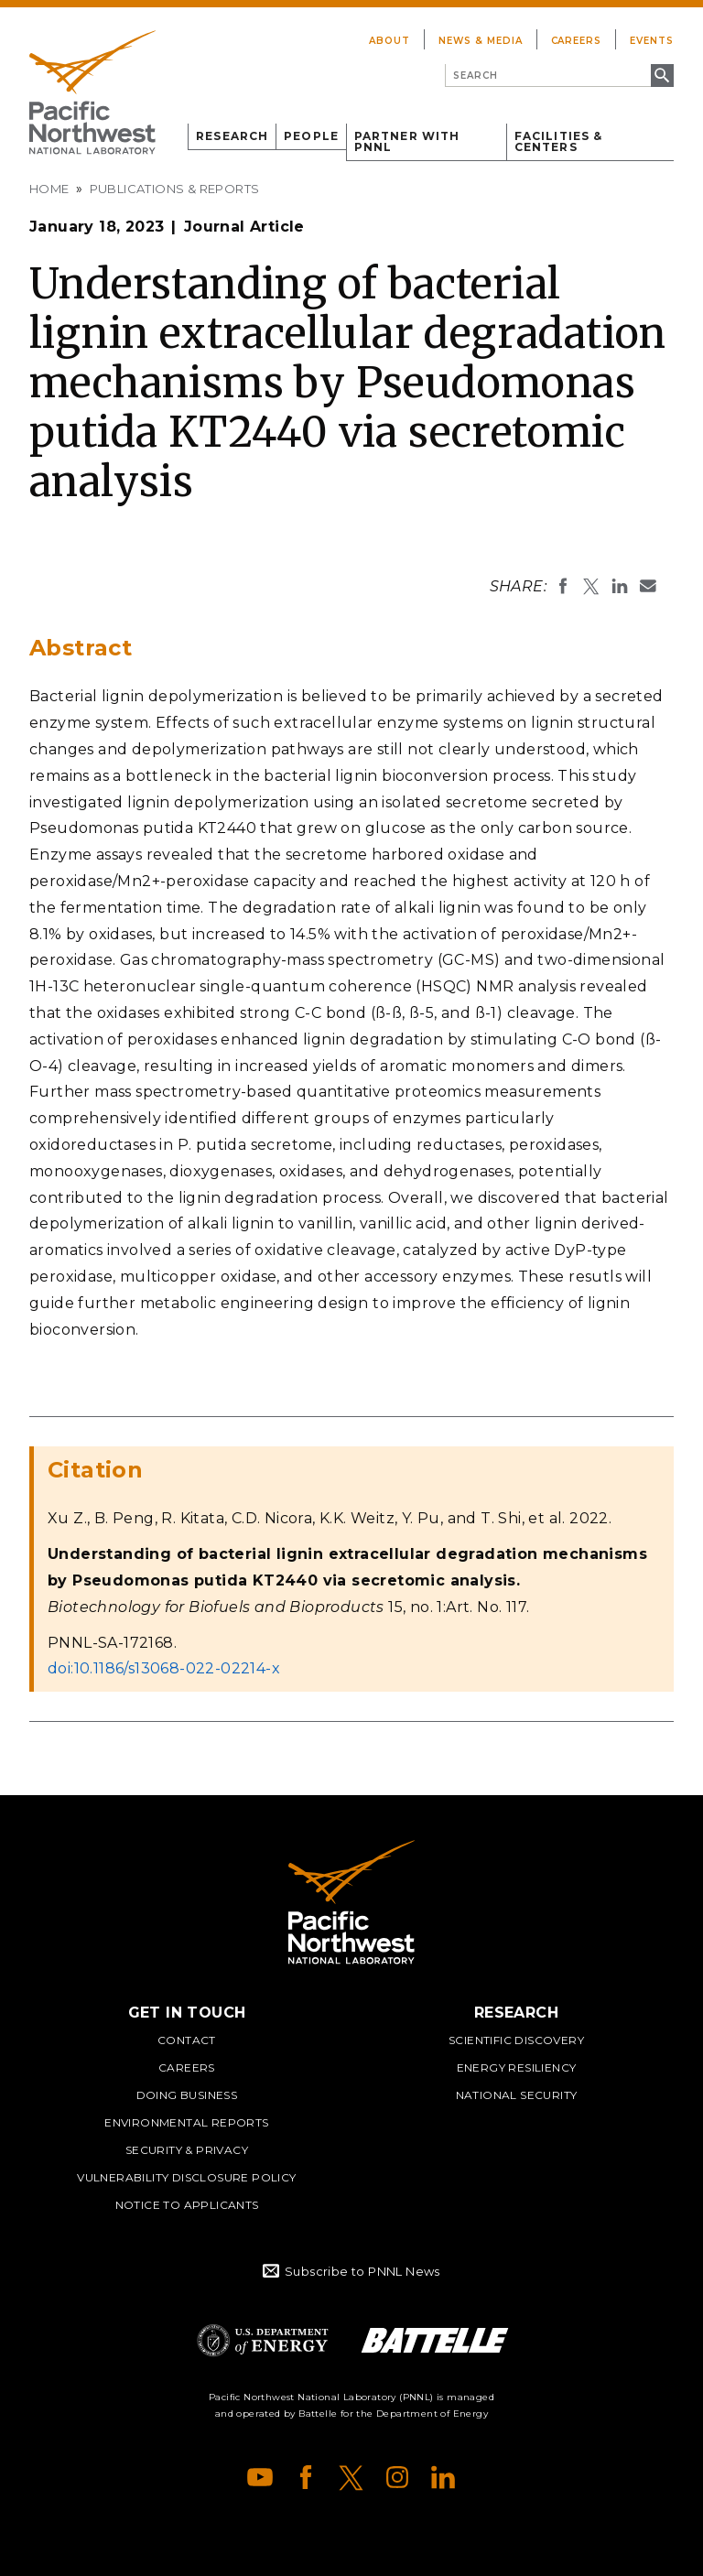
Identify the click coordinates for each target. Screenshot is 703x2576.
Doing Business (187, 2095)
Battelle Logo (435, 2340)
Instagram (397, 2477)
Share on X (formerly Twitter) (591, 586)
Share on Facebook (563, 586)
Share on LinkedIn (620, 586)
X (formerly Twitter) (351, 2477)
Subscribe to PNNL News (362, 2271)
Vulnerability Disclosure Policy (186, 2177)
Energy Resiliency (517, 2067)
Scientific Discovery (516, 2040)
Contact (186, 2040)
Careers (576, 41)
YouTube (260, 2477)
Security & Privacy (186, 2150)
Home (49, 188)
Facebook (305, 2477)
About (389, 41)
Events (652, 41)
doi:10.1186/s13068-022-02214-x (164, 1668)
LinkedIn (443, 2477)
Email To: (648, 586)
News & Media (480, 41)
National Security (517, 2095)
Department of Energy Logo (262, 2340)
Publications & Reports (175, 188)
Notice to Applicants (187, 2205)
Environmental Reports (186, 2122)
